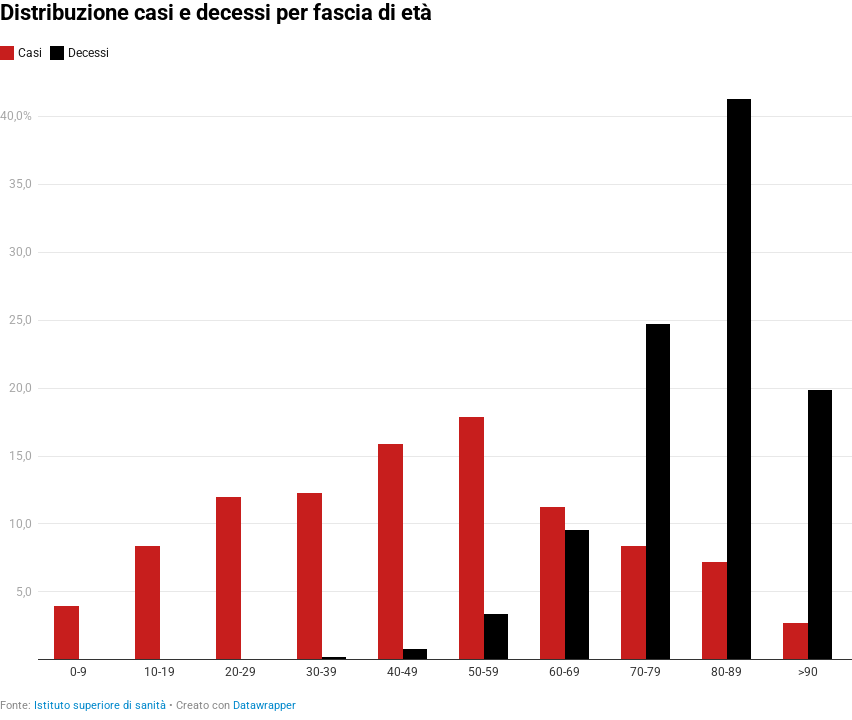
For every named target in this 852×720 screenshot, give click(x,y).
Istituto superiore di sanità (100, 705)
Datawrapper (264, 705)
